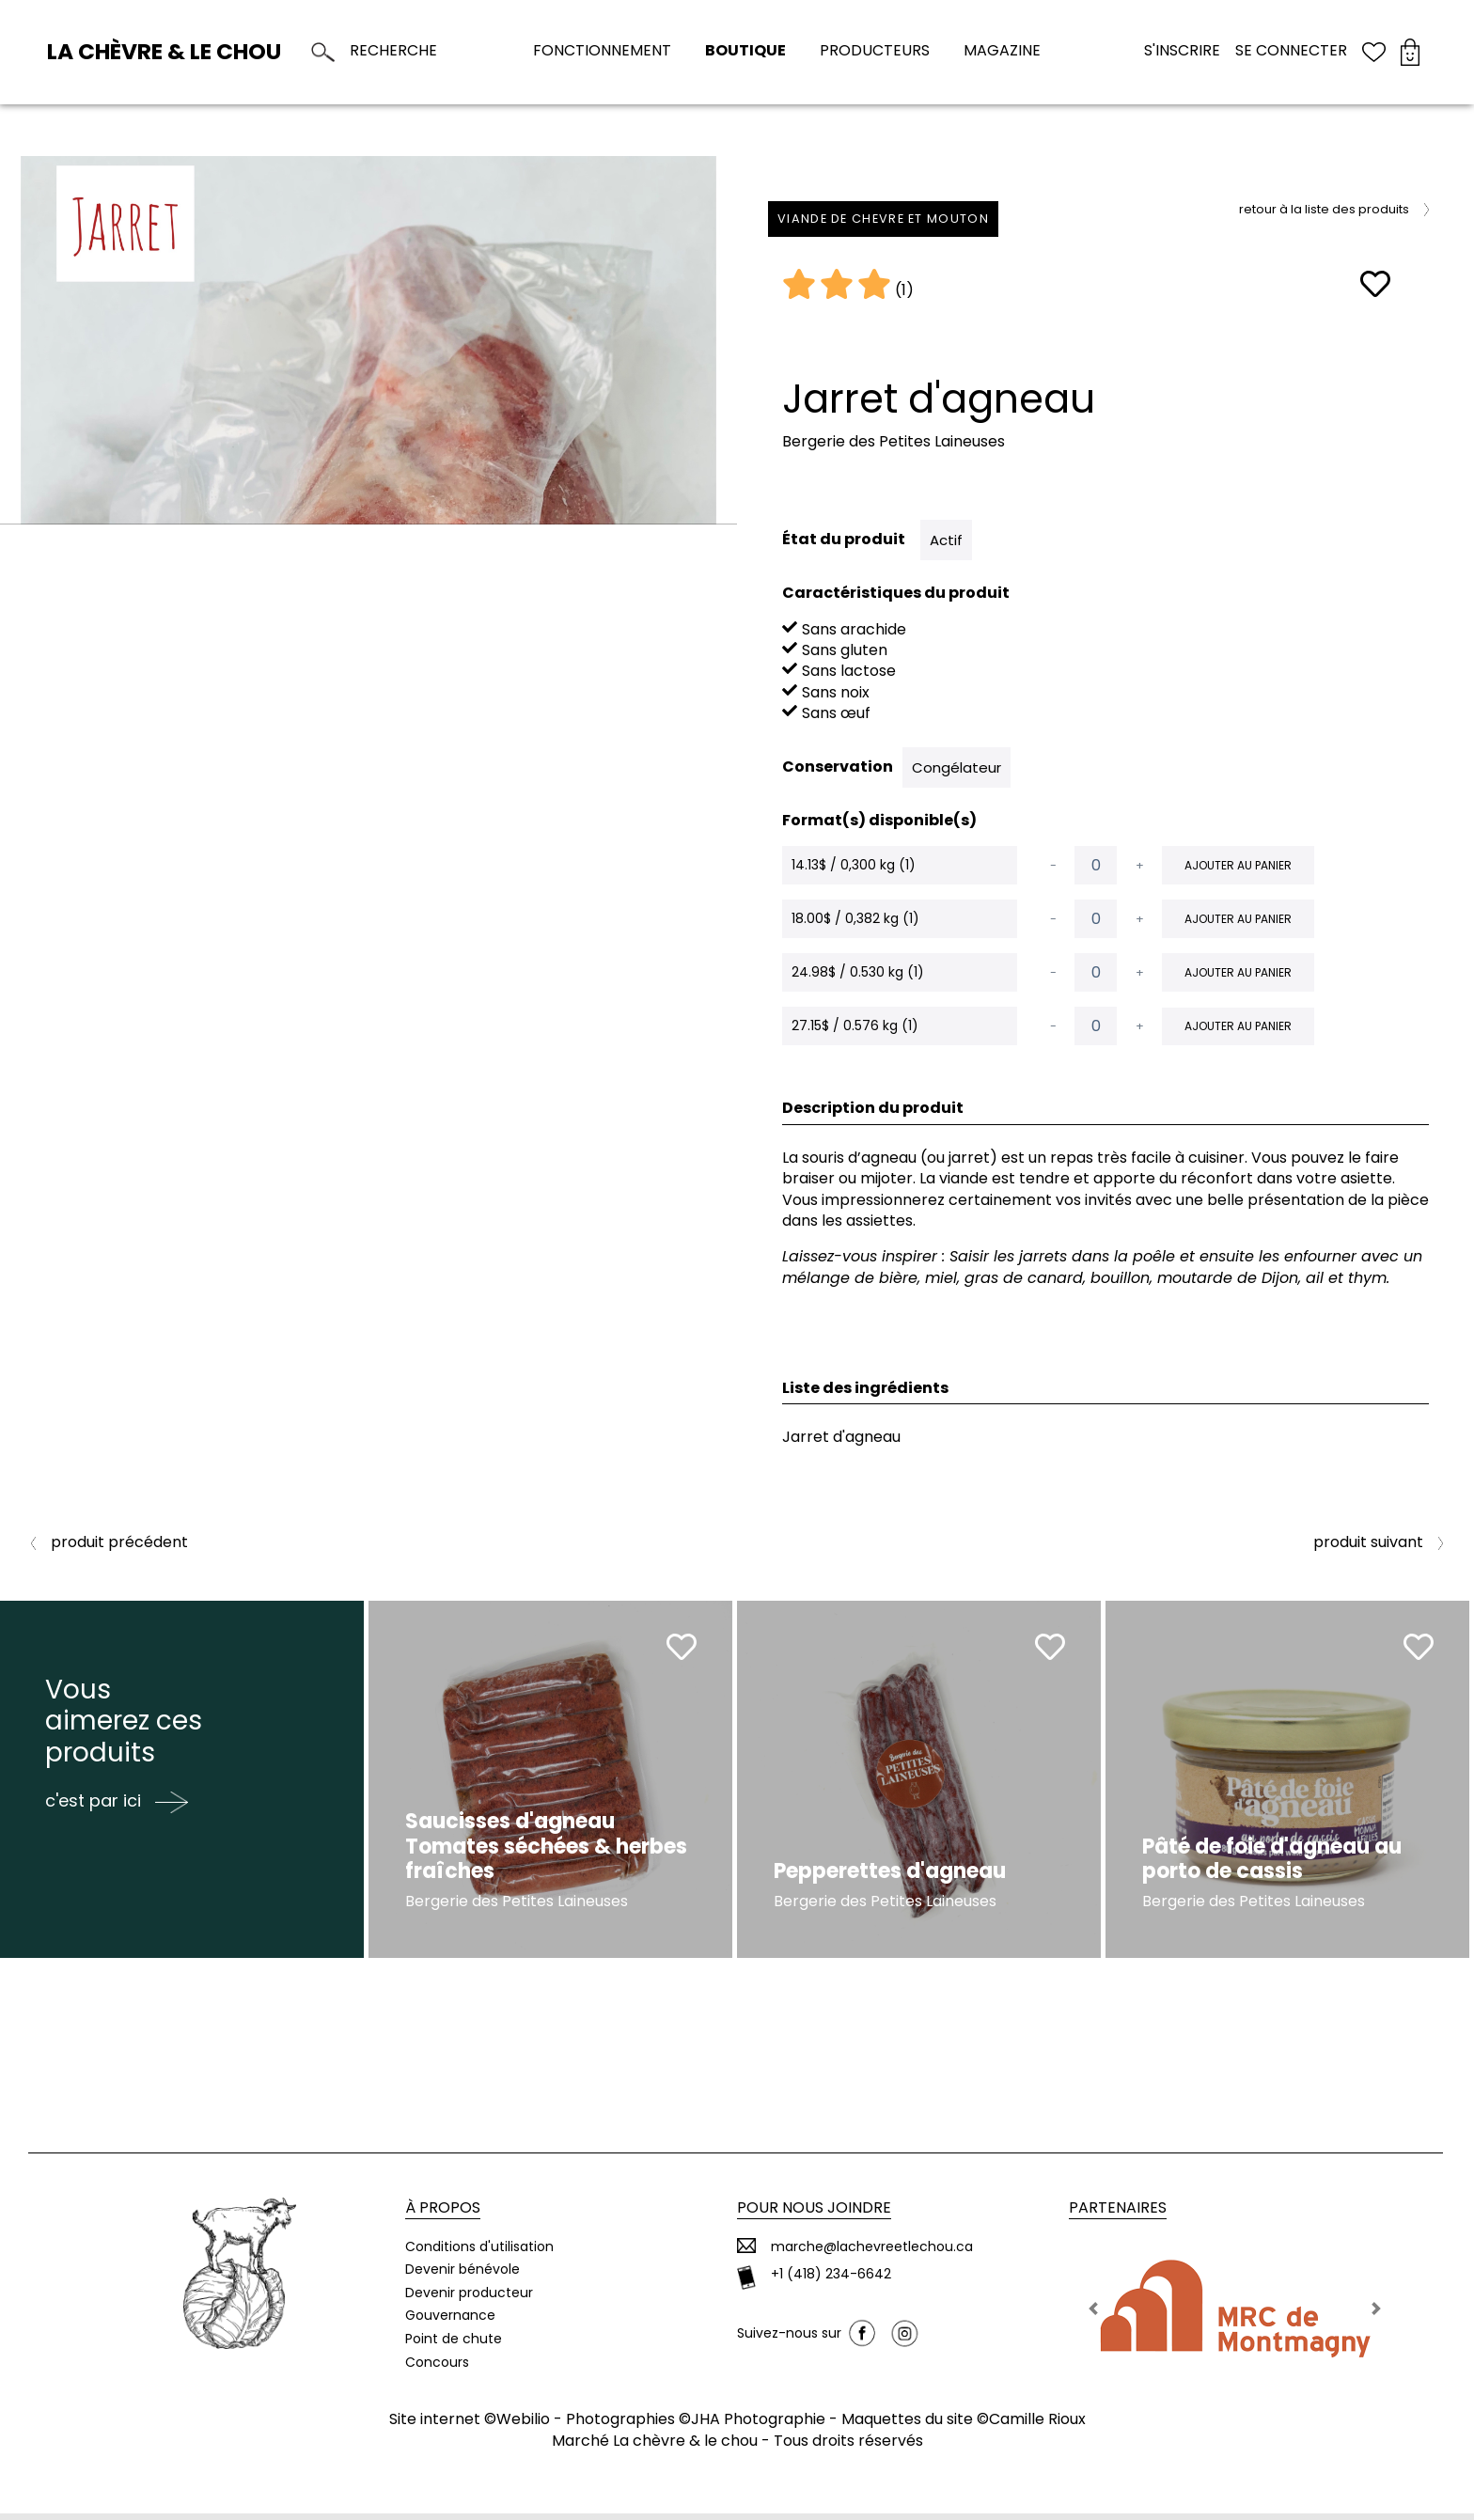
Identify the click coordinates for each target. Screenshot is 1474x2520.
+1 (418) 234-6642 (831, 2282)
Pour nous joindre (814, 2215)
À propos (442, 2215)
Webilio (523, 2426)
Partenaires (1118, 2215)
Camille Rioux (1037, 2426)
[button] (1094, 2315)
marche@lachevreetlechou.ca (872, 2253)
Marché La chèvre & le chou (655, 2447)
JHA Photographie (758, 2426)
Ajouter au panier (1238, 865)
